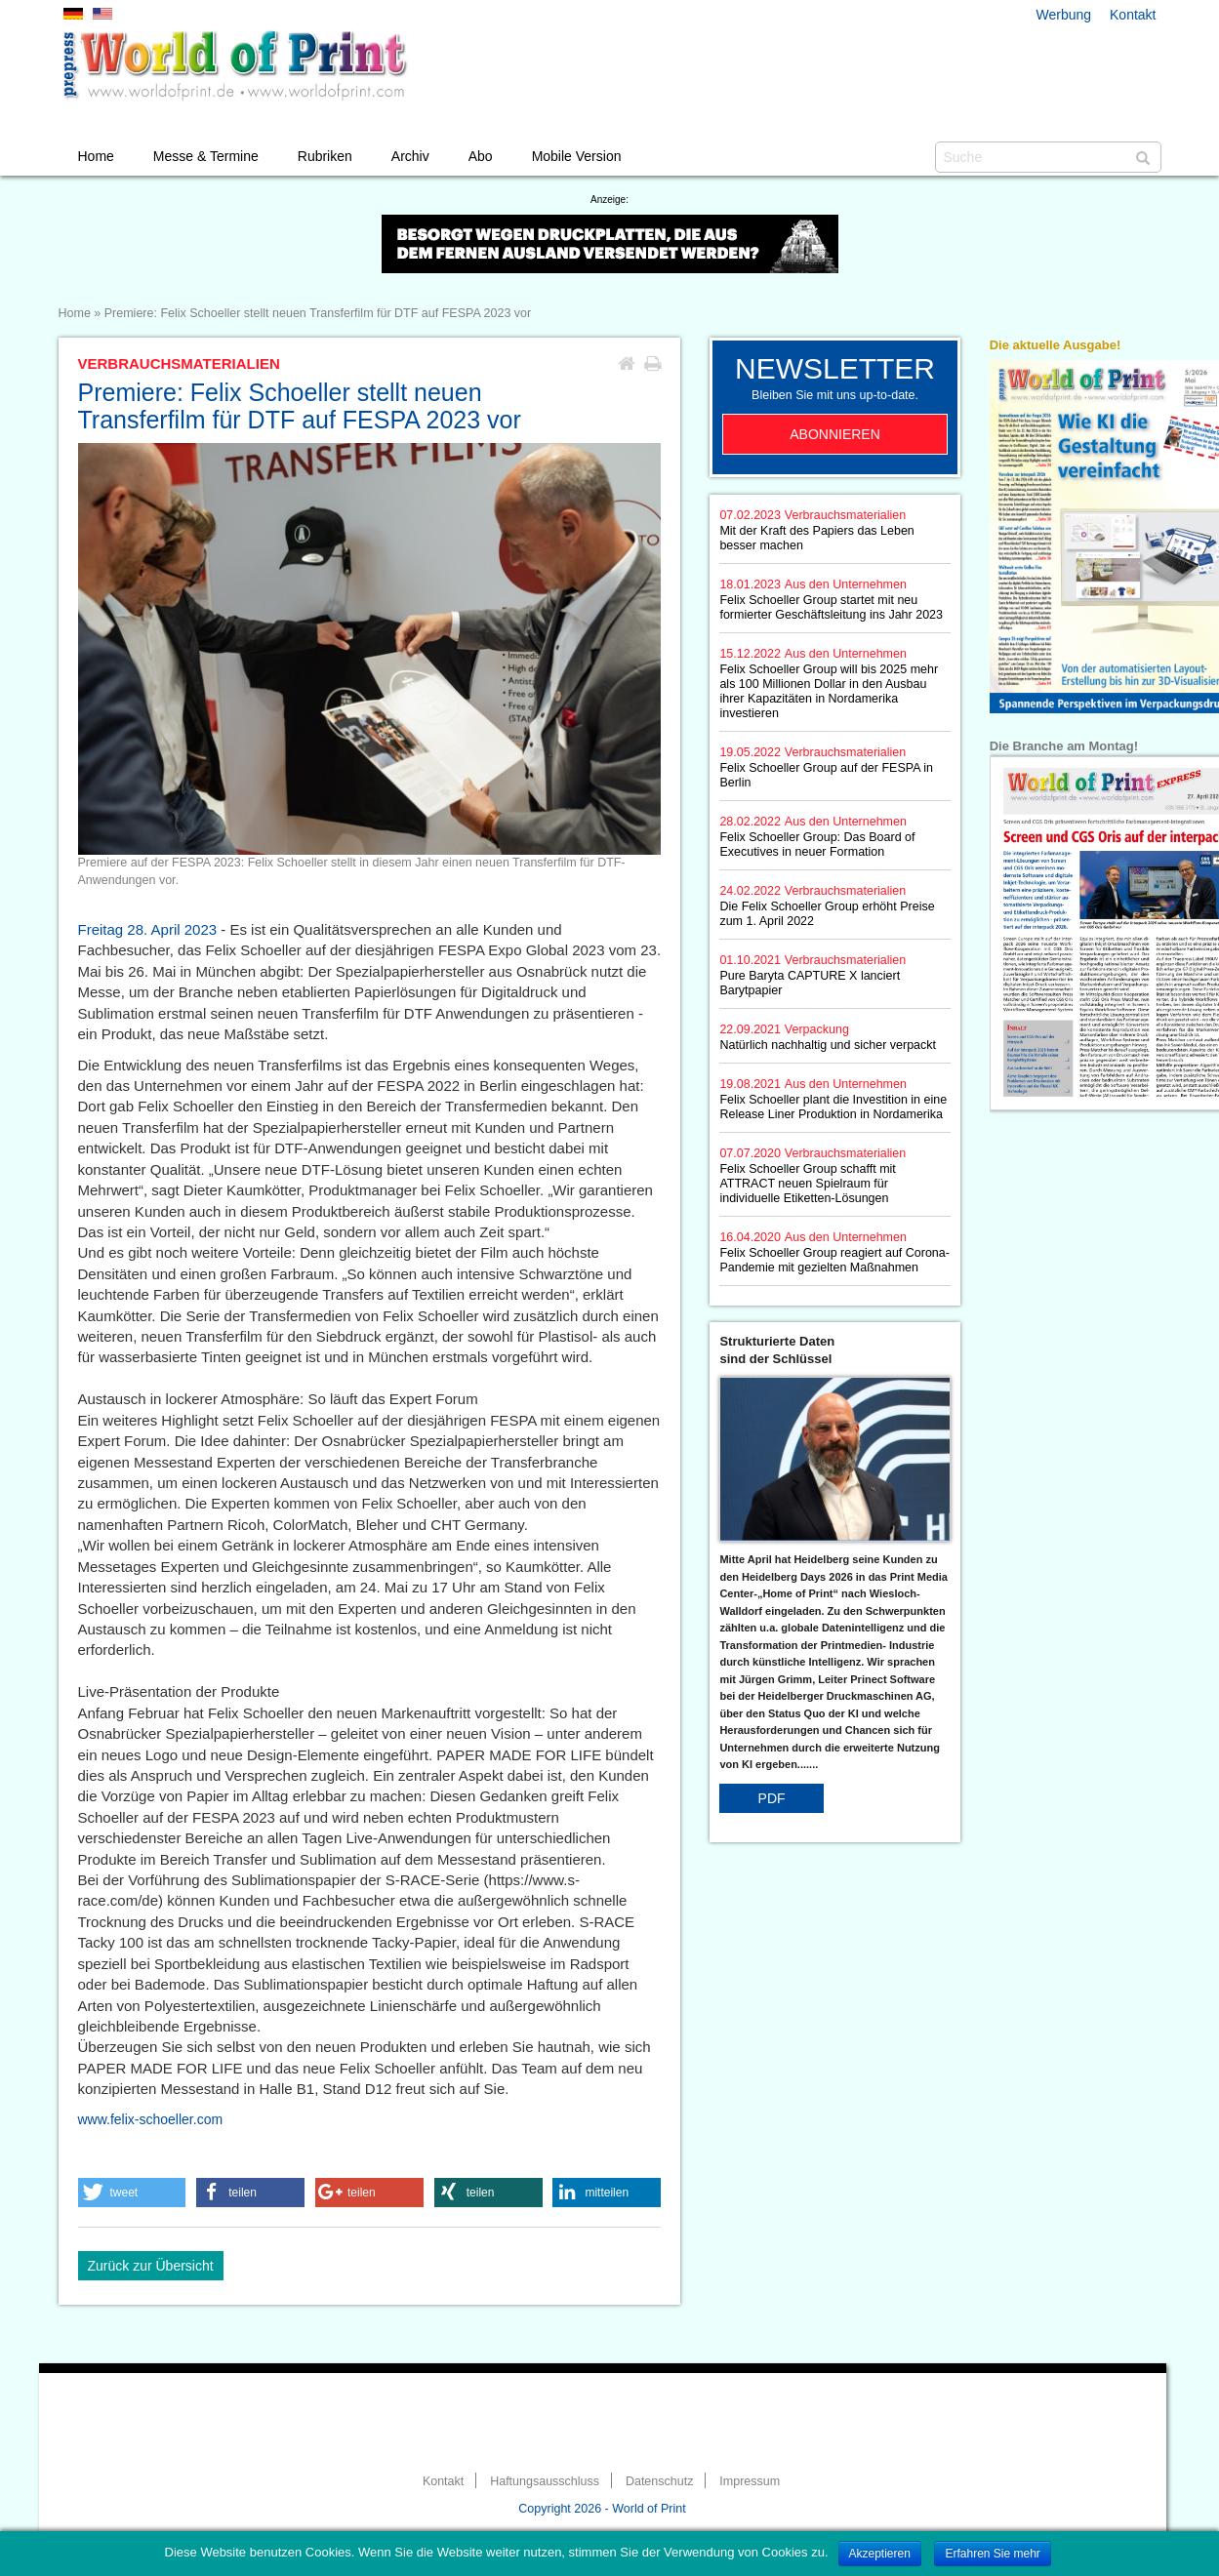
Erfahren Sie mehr (992, 2553)
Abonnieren (835, 434)
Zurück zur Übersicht (151, 2266)
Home (96, 156)
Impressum (749, 2481)
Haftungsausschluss (544, 2481)
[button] (132, 2192)
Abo (480, 156)
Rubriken (325, 156)
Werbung (1064, 14)
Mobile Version (577, 156)
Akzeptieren (880, 2553)
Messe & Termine (206, 156)
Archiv (410, 156)
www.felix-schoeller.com (150, 2119)
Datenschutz (659, 2481)
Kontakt (1133, 14)
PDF (772, 1798)
